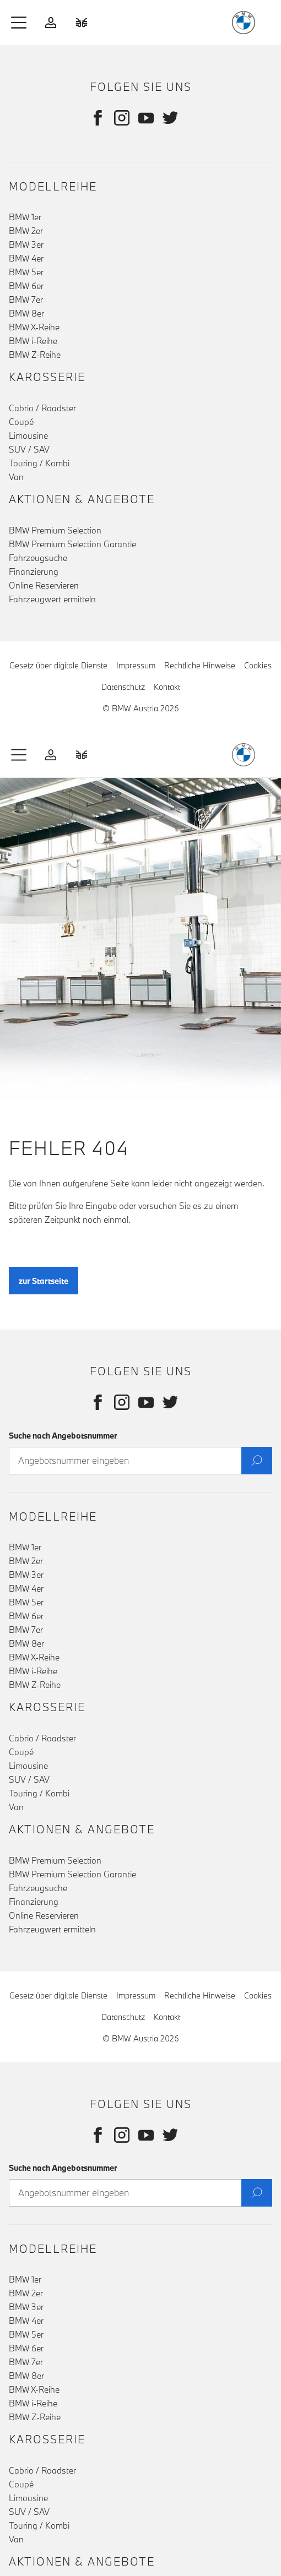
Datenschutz (123, 687)
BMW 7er (26, 299)
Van (16, 476)
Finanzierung (33, 571)
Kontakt (167, 687)
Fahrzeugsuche (38, 557)
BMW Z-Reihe (35, 354)
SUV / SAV (29, 449)
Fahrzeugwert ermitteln (52, 598)
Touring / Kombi (39, 463)
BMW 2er (26, 230)
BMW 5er (26, 271)
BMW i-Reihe (33, 340)
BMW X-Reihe (34, 327)
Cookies (258, 665)
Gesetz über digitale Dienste (58, 665)
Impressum (135, 665)
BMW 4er (26, 258)
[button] (19, 22)
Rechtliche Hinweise (199, 665)
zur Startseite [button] (43, 1289)
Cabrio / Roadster (42, 407)
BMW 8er (26, 313)
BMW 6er (26, 285)
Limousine (28, 435)
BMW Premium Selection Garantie (72, 543)
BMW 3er (26, 244)
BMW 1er (25, 216)
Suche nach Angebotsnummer (63, 1435)
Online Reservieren (44, 585)
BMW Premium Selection (55, 530)
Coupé (21, 421)
